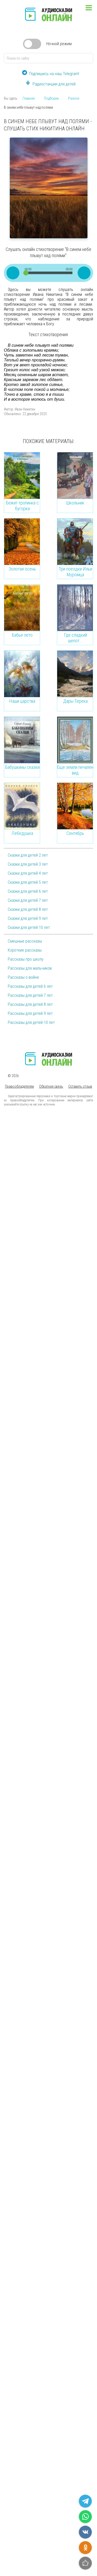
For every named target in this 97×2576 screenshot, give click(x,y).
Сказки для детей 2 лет (28, 855)
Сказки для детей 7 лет (28, 900)
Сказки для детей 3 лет (28, 864)
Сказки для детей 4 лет (28, 873)
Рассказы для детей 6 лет (30, 986)
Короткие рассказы (25, 950)
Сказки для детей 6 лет (28, 891)
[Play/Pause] (12, 272)
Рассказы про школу (25, 959)
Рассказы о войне (23, 977)
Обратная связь (51, 1086)
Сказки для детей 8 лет (28, 909)
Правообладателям (19, 1086)
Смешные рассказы (25, 941)
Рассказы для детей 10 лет (31, 1022)
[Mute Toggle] (84, 272)
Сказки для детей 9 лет (28, 918)
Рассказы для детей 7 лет (30, 995)
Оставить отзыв (80, 1086)
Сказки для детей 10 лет (29, 927)
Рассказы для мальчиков (30, 968)
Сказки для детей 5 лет (28, 882)
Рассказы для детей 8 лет (30, 1004)
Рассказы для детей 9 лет (30, 1013)
